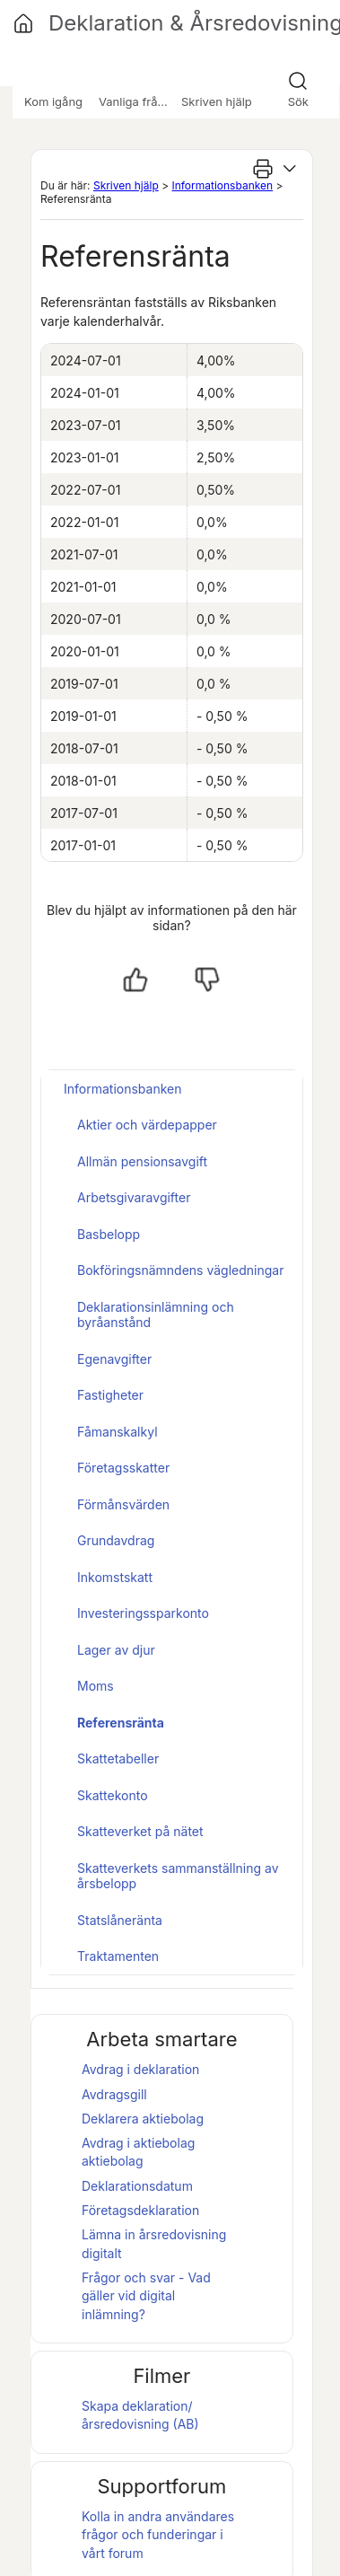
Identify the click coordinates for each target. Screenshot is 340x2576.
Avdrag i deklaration (140, 2069)
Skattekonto (112, 1795)
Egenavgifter (114, 1359)
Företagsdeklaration (140, 2210)
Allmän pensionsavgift (142, 1161)
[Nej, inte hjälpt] (207, 979)
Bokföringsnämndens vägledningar (180, 1270)
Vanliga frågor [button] (137, 101)
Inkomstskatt (115, 1577)
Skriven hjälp (126, 185)
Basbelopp (108, 1234)
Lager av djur (116, 1649)
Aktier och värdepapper (147, 1124)
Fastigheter (110, 1394)
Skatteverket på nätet (140, 1831)
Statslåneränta (119, 1920)
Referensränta (120, 1722)
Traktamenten (118, 1956)
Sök (298, 101)
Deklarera (143, 2118)
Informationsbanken (222, 185)
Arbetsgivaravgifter (133, 1197)
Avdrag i (138, 2142)
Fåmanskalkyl (117, 1431)
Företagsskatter (123, 1467)
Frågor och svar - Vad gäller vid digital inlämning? (146, 2296)
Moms (95, 1685)
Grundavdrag (115, 1540)
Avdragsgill (114, 2094)
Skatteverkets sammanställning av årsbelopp (178, 1876)
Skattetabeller (118, 1758)
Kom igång (53, 101)
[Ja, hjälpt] (135, 979)
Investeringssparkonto (143, 1613)
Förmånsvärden (123, 1504)
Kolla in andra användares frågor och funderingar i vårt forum (158, 2535)
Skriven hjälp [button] (216, 101)
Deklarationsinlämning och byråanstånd (155, 1315)
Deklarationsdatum (137, 2186)
